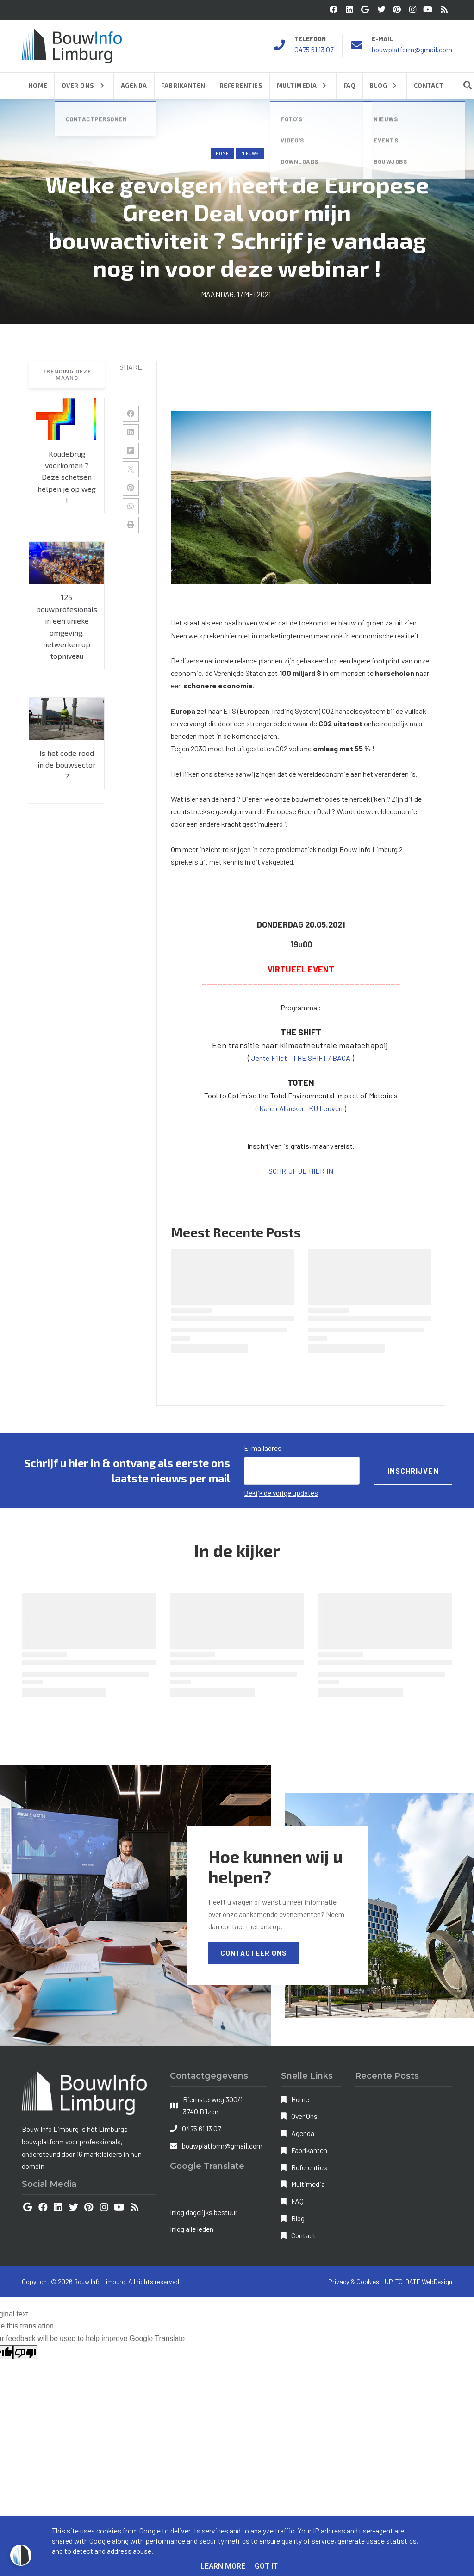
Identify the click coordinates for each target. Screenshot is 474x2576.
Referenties (309, 2167)
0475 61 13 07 (313, 49)
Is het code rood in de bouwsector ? (66, 765)
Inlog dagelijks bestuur (203, 2212)
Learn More (222, 2566)
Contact (303, 2235)
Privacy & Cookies (353, 2281)
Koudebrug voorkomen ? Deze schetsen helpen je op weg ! (66, 477)
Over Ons (304, 2116)
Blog (298, 2218)
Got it (266, 2566)
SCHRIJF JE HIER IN (301, 1170)
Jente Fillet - (272, 1057)
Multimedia (308, 2184)
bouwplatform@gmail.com (412, 49)
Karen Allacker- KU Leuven (301, 1108)
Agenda (302, 2133)
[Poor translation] (25, 2352)
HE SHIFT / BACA (321, 1057)
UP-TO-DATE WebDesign (418, 2281)
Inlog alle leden (191, 2228)
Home (222, 153)
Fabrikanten (309, 2150)
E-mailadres (262, 1447)
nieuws (250, 153)
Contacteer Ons (253, 1953)
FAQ (297, 2201)
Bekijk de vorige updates (281, 1492)
